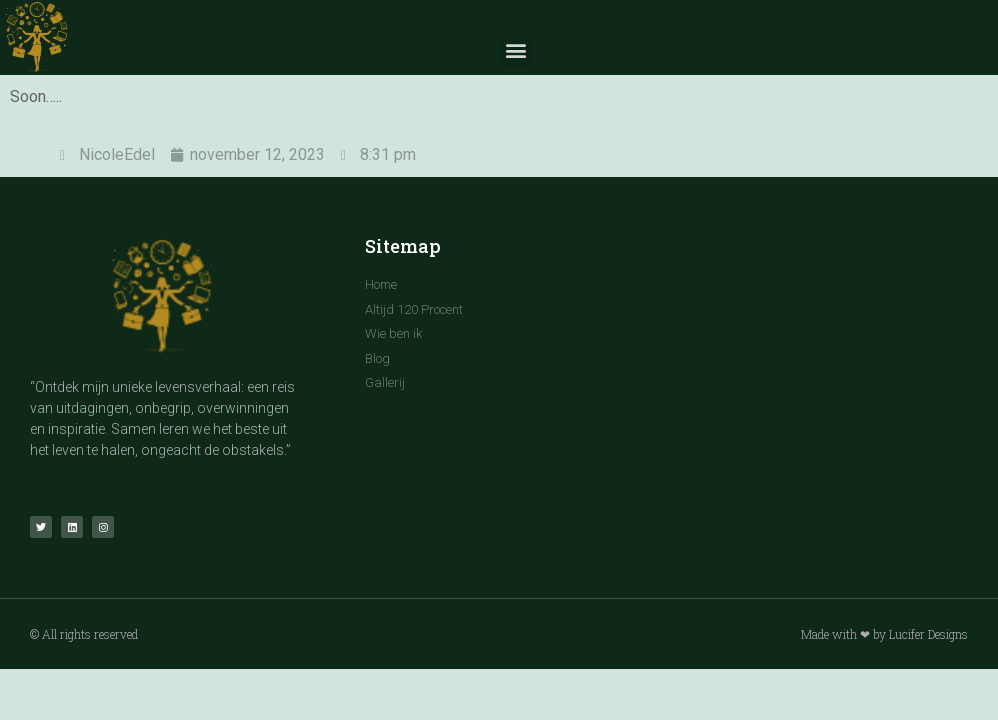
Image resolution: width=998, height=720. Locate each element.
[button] (515, 50)
